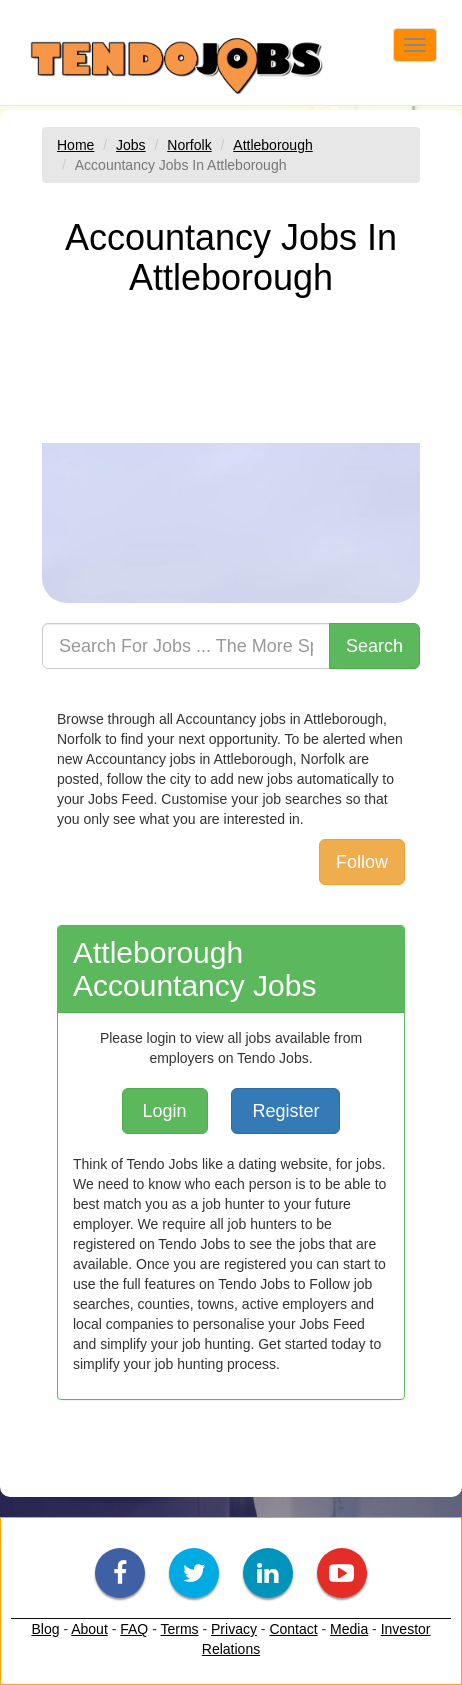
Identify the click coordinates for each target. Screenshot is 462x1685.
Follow (362, 862)
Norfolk (189, 145)
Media (349, 1629)
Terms (179, 1629)
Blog (45, 1629)
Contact (293, 1629)
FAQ (134, 1629)
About (89, 1629)
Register (285, 1111)
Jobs (131, 145)
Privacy (234, 1629)
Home (75, 145)
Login (165, 1111)
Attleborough (272, 145)
